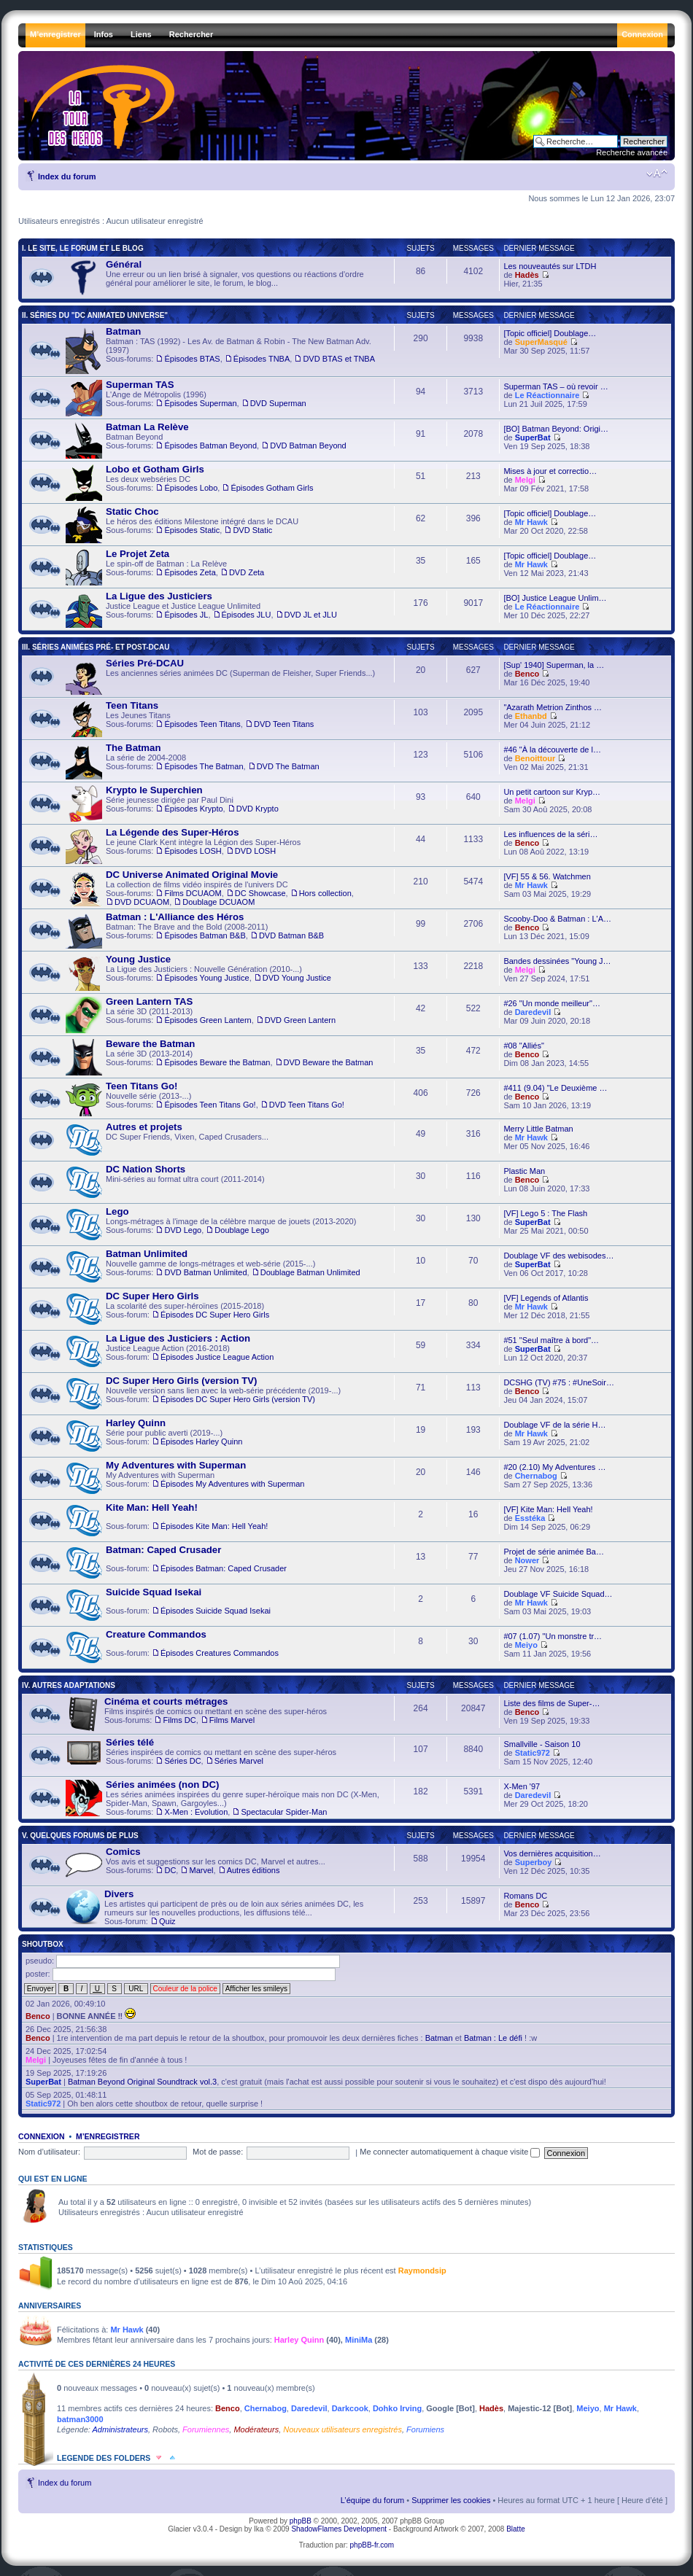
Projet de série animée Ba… (553, 1551)
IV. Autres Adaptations (68, 1685)
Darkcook (350, 2408)
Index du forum (67, 176)
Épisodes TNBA (261, 358)
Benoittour (535, 758)
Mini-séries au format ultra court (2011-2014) (165, 1183)
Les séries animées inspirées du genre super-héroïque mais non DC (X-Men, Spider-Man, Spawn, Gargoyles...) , (222, 1798)
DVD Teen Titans (284, 724)
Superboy (533, 1862)
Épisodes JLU (246, 614)
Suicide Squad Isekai (153, 1592)
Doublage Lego (241, 1230)
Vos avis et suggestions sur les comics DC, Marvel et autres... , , (195, 1865)
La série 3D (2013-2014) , (219, 1057)
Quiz (167, 1921)
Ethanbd (531, 716)
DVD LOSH (255, 851)
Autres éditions (253, 1870)
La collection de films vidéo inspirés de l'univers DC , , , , (210, 888)
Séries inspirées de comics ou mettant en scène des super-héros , (201, 1756)
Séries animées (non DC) (162, 1784)
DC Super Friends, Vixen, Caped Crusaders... (167, 1140)
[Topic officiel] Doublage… (549, 333)
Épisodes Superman (200, 403)
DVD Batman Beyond (308, 445)
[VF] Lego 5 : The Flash (545, 1213)
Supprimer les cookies (450, 2500)
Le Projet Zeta (137, 553)
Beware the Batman (150, 1043)
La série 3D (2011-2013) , (201, 1015)
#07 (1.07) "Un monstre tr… (552, 1636)
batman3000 (80, 2419)
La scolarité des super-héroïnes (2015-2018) (167, 1309)
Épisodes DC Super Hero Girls (214, 1314)
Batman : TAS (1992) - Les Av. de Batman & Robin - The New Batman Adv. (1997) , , (220, 350)
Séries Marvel (238, 1760)
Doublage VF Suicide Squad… (557, 1593)
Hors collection (325, 893)
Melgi (525, 479)
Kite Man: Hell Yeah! (152, 1507)
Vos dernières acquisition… (551, 1853)
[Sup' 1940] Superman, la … (553, 665)
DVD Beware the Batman (328, 1062)
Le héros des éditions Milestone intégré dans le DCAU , (182, 525)
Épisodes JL (186, 614)
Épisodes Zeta (189, 572)
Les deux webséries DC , (189, 483)
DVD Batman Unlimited (205, 1272)
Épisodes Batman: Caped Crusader (223, 1568)
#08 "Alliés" (523, 1045)
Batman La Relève (147, 426)
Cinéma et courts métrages (166, 1701)
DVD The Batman (288, 766)
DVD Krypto (257, 808)
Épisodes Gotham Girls (272, 487)
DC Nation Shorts (145, 1169)
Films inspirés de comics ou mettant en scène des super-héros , (196, 1714)
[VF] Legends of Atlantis (545, 1297)
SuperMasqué (541, 342)
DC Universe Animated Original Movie (192, 874)
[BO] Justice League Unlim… (554, 598)
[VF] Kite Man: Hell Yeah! (547, 1509)
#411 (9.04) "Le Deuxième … (555, 1087)
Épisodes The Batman (203, 766)
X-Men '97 (521, 1786)
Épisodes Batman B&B (204, 935)
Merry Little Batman (538, 1128)
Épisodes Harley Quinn (201, 1441)
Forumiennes (205, 2429)
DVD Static (252, 530)
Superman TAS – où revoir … (555, 386)
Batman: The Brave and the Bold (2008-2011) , (195, 930)
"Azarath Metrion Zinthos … (552, 707)
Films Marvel (232, 1720)
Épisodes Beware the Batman (217, 1062)
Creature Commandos (156, 1634)
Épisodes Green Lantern (207, 1020)
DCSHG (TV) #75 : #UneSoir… (558, 1382)
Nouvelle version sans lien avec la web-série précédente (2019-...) (203, 1394)
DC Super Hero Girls (152, 1296)
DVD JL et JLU (310, 614)
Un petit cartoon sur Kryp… (551, 791)
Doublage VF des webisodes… (558, 1255)
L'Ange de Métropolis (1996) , (186, 398)
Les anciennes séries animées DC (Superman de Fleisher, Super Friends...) (220, 677)
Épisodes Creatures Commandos (219, 1653)
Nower (527, 1560)
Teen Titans (132, 705)
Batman (123, 331)
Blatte (515, 2529)
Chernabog (536, 1475)
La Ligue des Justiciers (159, 596)
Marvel (201, 1870)
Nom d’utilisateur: (49, 2151)
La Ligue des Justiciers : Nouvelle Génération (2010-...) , (198, 973)
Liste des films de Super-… (551, 1703)
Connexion (41, 2136)
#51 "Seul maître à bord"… (551, 1340)
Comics (123, 1851)
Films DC (179, 1720)
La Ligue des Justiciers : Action (178, 1338)
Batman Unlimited (146, 1253)
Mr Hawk (531, 522)
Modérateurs (256, 2429)
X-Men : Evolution (196, 1812)
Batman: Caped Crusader (163, 1549)
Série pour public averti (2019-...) (154, 1436)
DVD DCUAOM (142, 902)
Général (124, 264)
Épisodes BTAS (192, 358)
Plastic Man (524, 1171)
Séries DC (182, 1760)
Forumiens (425, 2429)
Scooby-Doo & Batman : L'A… (557, 918)
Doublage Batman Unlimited (310, 1272)
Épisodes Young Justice (206, 977)
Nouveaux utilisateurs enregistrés (342, 2429)
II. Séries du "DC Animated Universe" (95, 315)
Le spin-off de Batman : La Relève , (165, 567)
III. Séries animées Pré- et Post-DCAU (95, 647)
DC (170, 1870)
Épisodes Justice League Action (217, 1357)
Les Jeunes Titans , (190, 719)
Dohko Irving (397, 2408)
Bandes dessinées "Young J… (557, 961)
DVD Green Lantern (300, 1020)
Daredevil (533, 1012)
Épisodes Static (192, 530)
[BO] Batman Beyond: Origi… (555, 428)
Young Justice (138, 959)
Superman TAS (140, 384)
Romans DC (525, 1895)
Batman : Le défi (493, 2038)
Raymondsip (422, 2270)
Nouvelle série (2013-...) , (205, 1099)
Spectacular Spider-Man (284, 1812)
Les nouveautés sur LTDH (549, 266)
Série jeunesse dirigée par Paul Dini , (172, 803)
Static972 (532, 1752)
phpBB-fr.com (372, 2545)
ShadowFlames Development (339, 2529)
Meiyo (526, 1645)
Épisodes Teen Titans (202, 724)
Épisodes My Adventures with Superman (232, 1483)
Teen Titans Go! (141, 1086)
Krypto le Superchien (154, 790)
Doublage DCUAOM (218, 902)
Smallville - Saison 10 (541, 1744)
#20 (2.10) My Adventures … (554, 1467)
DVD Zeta (246, 572)
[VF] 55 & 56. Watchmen (546, 876)
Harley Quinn (136, 1422)
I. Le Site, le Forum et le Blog (83, 248)
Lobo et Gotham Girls (155, 469)
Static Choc (132, 511)
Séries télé (130, 1742)
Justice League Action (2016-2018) (170, 1352)
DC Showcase (260, 893)
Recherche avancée (631, 152)
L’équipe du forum (372, 2500)
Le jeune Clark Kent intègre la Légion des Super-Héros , (183, 846)
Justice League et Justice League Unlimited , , (201, 610)
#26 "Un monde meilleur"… (551, 1003)
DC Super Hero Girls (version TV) (181, 1380)
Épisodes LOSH (192, 851)
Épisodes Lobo (190, 487)
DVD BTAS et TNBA (339, 358)
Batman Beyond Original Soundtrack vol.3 (142, 2081)
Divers (118, 1893)
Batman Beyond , (206, 440)
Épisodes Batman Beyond (210, 445)
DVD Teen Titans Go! (306, 1104)
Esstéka (530, 1518)
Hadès (527, 275)
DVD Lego (182, 1230)
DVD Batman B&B (291, 935)
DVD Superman (278, 403)
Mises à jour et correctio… (550, 471)
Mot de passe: (218, 2151)
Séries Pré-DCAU (145, 663)
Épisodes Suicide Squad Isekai (215, 1610)
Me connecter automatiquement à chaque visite (450, 2151)
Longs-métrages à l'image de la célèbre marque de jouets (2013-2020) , (211, 1225)
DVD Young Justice (297, 977)
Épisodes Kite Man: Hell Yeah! (214, 1526)
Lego (117, 1211)
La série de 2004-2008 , (193, 761)
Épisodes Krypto (193, 808)
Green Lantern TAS (149, 1001)
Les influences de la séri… (550, 834)
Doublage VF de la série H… (554, 1424)
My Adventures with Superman (185, 1479)
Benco (527, 673)
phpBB (300, 2521)
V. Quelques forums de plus (80, 1836)
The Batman (133, 747)
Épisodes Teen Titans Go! (209, 1104)
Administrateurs (120, 2429)
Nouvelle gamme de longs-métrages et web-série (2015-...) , (213, 1267)
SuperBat (533, 437)
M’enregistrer (108, 2136)
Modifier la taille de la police (656, 173)
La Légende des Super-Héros (172, 832)
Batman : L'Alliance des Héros (175, 916)
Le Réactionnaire (547, 395)
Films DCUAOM (192, 893)
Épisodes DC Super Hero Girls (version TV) (237, 1399)
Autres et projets (144, 1126)
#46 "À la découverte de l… (552, 749)
